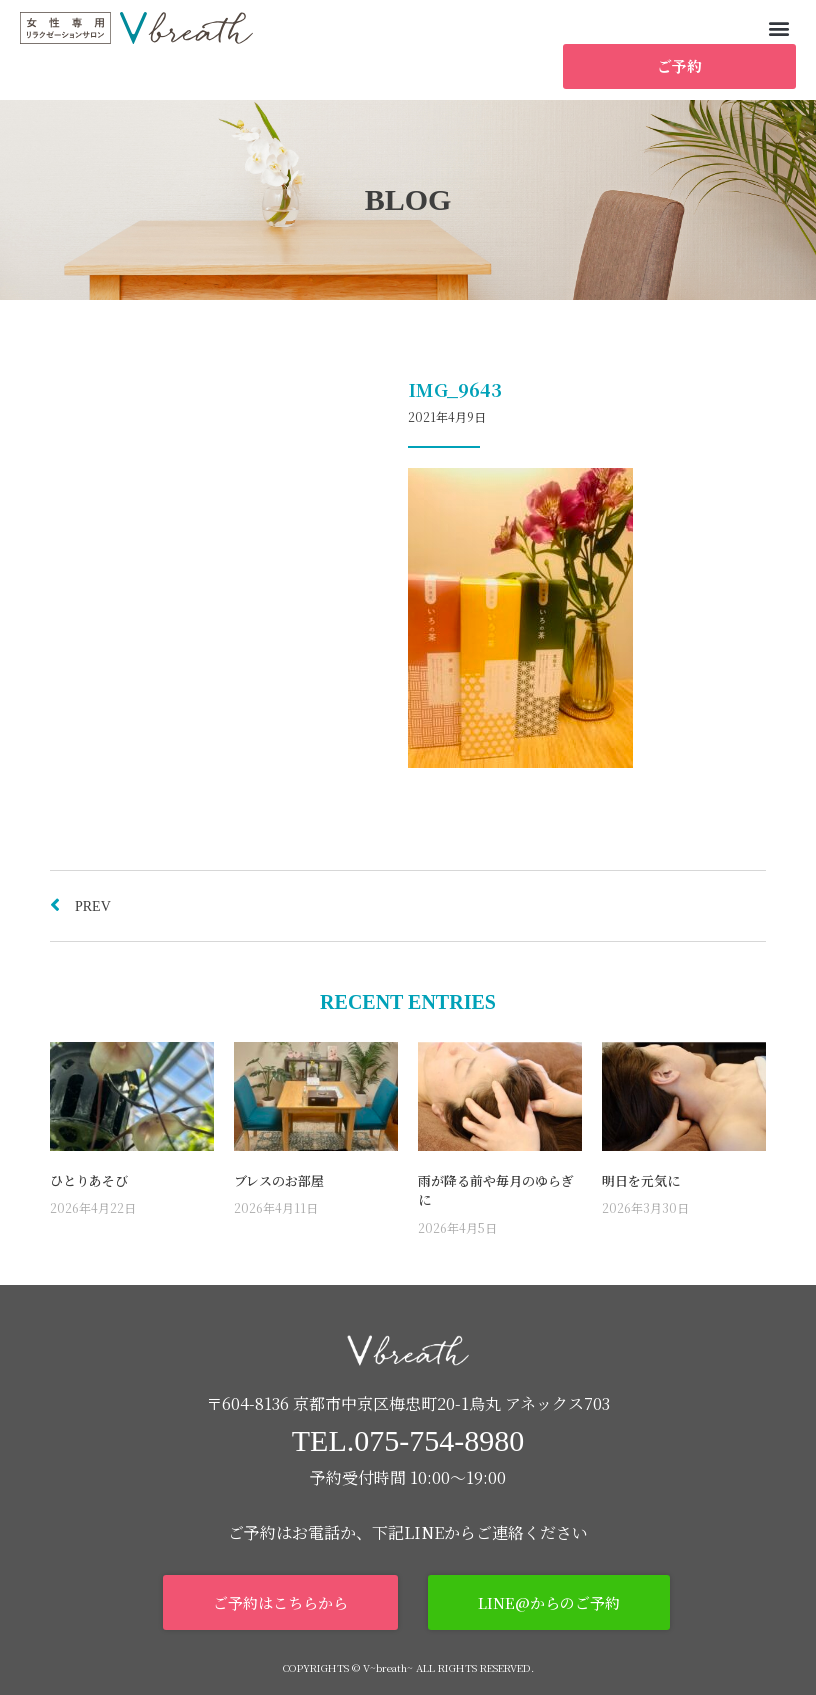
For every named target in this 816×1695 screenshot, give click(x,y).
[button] (779, 27)
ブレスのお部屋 (279, 1180)
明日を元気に (641, 1180)
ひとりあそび (89, 1180)
